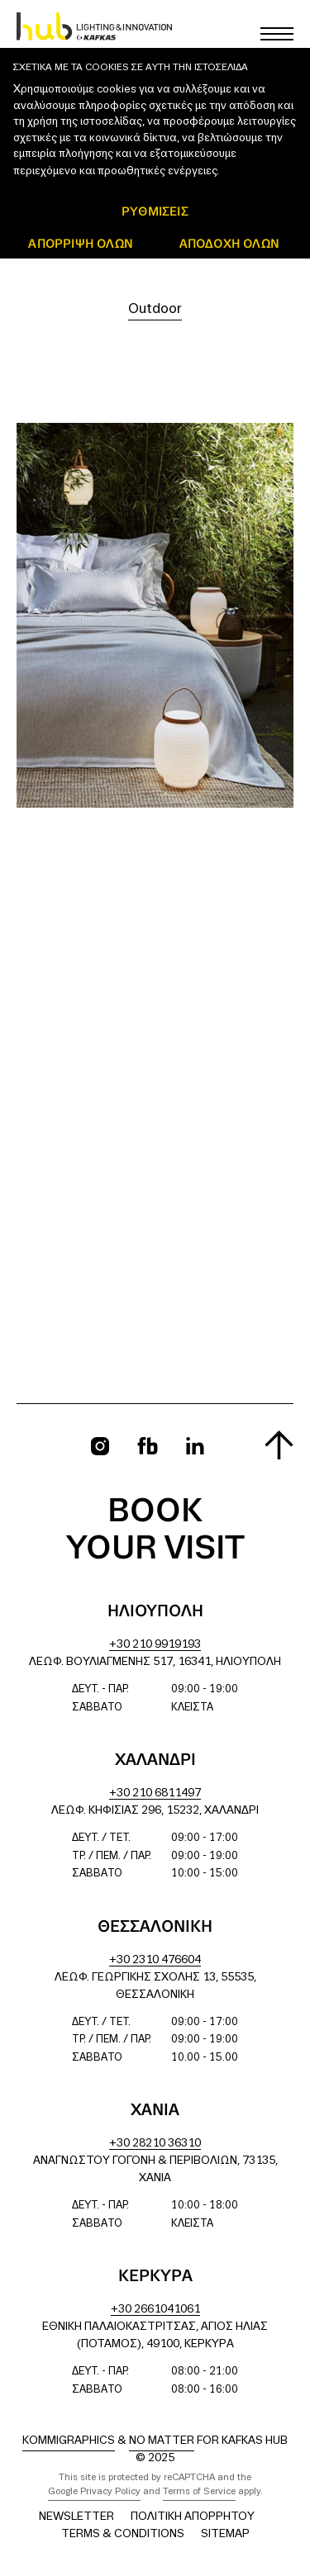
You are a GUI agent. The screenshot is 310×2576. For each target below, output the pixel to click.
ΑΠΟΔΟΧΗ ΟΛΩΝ (229, 243)
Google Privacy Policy (94, 2492)
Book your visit (155, 1531)
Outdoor (155, 309)
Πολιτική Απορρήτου (193, 2517)
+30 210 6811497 (155, 1793)
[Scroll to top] (279, 1444)
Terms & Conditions (122, 2534)
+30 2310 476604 (155, 1960)
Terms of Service (199, 2492)
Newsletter (76, 2517)
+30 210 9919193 (155, 1644)
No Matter (161, 2441)
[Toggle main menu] (277, 34)
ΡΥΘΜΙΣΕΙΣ (155, 211)
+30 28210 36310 (155, 2143)
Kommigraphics (68, 2441)
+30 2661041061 (155, 2309)
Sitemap (225, 2534)
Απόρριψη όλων (80, 243)
